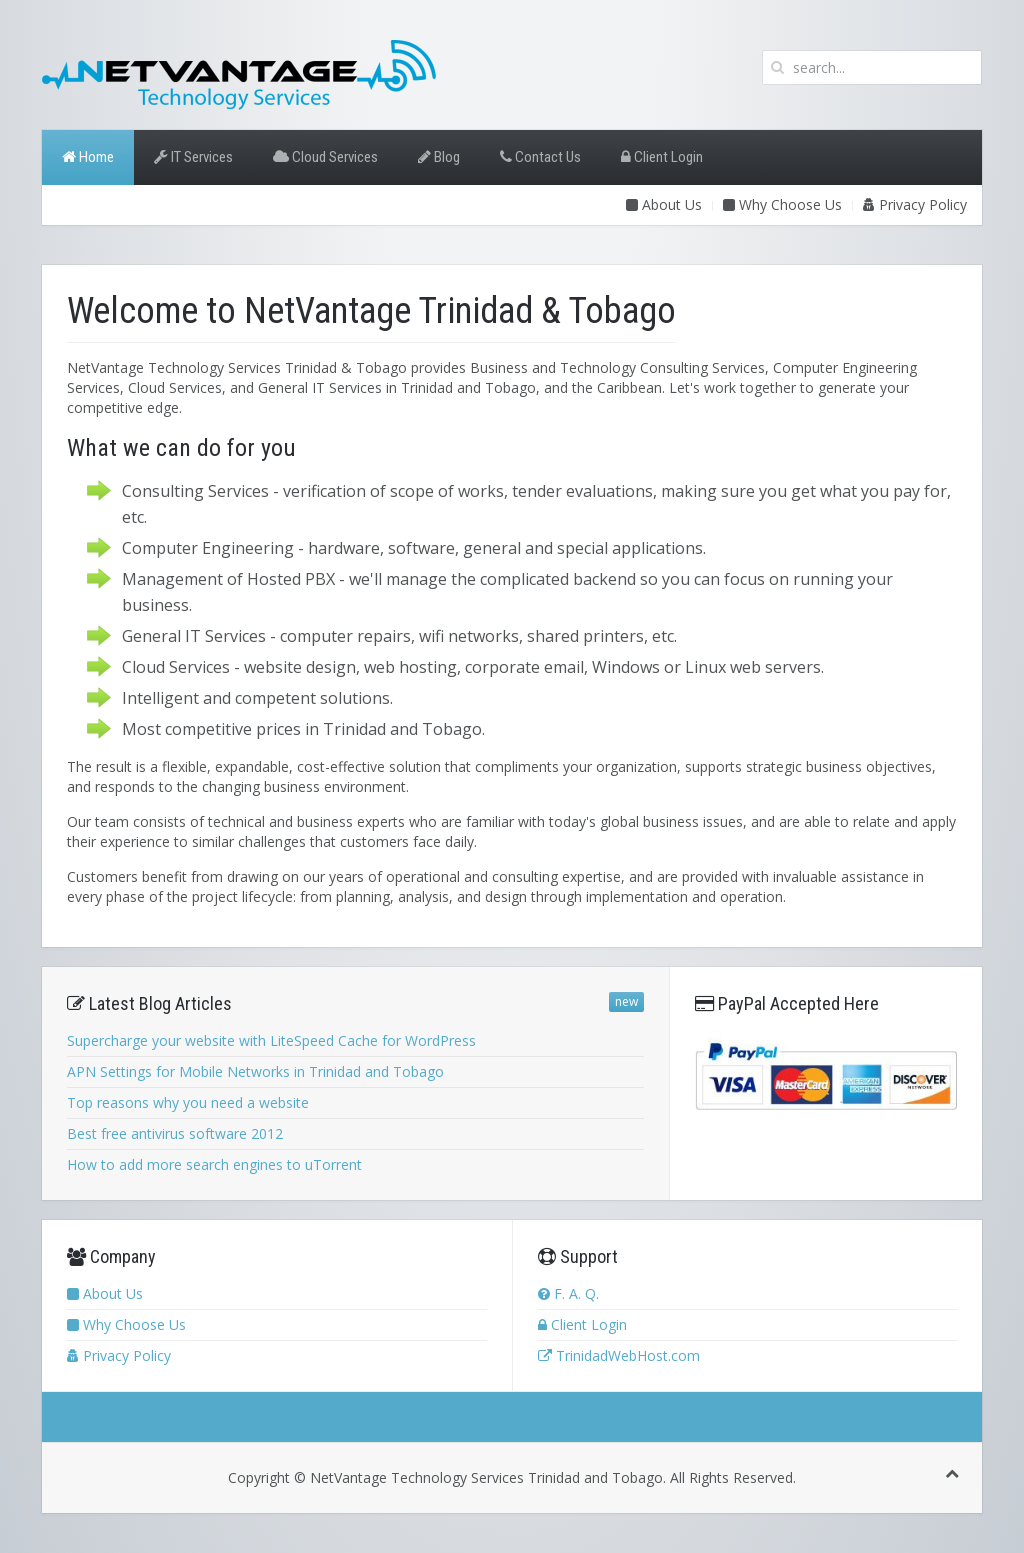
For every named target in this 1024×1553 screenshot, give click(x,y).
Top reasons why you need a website (188, 1102)
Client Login (662, 157)
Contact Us (540, 157)
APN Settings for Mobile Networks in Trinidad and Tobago (255, 1071)
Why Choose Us (782, 204)
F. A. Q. (568, 1293)
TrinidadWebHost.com (619, 1355)
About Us (664, 204)
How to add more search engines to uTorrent (214, 1164)
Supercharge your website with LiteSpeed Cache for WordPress (271, 1040)
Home (88, 157)
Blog (439, 157)
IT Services (193, 157)
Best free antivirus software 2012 (175, 1133)
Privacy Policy (915, 204)
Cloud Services (325, 157)
